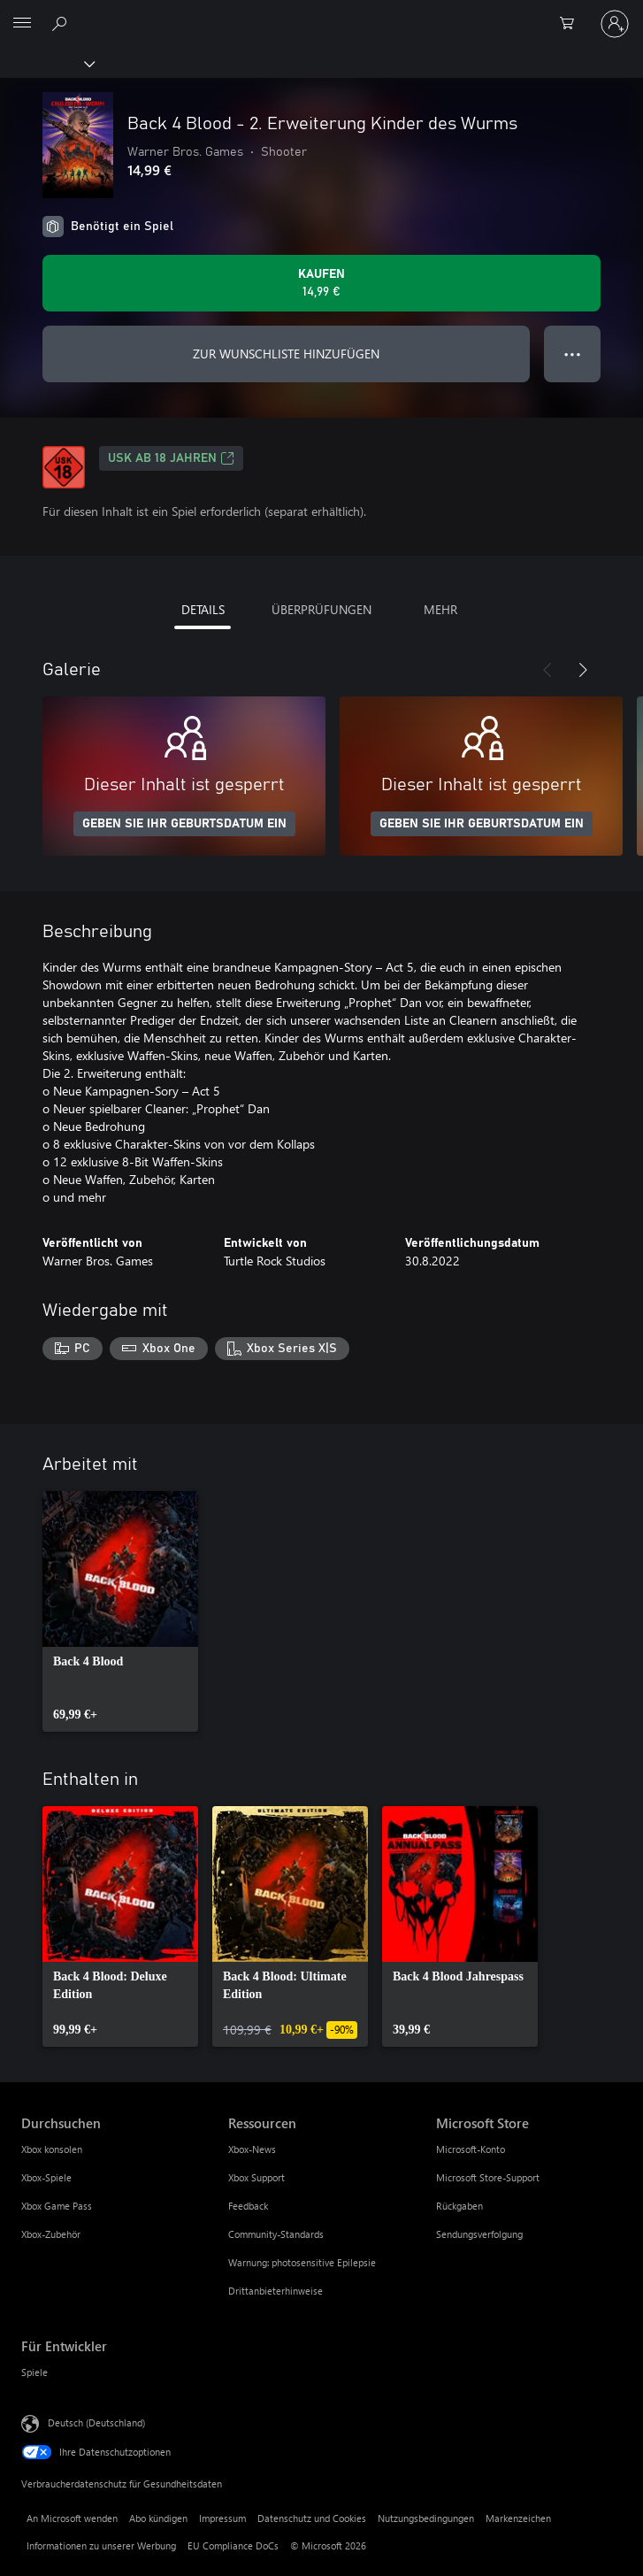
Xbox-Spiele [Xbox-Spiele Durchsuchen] (46, 2177)
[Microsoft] (321, 13)
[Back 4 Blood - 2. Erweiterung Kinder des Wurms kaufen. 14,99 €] (321, 283)
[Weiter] (583, 669)
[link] (120, 1611)
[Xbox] (46, 63)
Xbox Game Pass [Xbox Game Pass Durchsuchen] (56, 2205)
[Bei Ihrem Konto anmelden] (614, 24)
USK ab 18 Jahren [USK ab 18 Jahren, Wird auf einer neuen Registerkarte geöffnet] (171, 458)
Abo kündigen (158, 2518)
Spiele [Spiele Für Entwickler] (34, 2372)
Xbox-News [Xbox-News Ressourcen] (252, 2149)
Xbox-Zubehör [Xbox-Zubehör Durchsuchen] (50, 2234)
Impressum (222, 2518)
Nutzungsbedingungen (426, 2518)
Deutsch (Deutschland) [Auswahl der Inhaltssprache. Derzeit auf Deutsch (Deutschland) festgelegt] (96, 2421)
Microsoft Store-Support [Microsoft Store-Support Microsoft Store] (488, 2177)
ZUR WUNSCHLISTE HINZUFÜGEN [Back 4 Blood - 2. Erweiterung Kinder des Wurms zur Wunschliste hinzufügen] (286, 353)
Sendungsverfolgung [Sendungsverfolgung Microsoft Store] (479, 2234)
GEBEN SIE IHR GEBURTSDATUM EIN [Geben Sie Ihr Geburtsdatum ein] (184, 824)
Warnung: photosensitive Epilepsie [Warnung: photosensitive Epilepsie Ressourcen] (302, 2262)
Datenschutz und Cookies (311, 2518)
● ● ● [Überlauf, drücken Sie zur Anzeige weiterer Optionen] (572, 353)
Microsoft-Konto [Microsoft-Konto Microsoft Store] (470, 2149)
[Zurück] (547, 669)
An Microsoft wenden (72, 2518)
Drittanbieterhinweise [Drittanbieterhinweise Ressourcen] (275, 2290)
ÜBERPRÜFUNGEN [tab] (321, 609)
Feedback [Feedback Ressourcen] (248, 2205)
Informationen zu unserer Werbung (101, 2545)
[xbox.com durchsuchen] (62, 23)
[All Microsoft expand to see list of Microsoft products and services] (22, 24)
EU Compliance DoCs (233, 2545)
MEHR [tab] (440, 609)
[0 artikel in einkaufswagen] (572, 24)
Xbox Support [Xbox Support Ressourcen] (256, 2177)
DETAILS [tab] (203, 609)
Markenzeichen (518, 2518)
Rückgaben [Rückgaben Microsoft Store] (459, 2205)
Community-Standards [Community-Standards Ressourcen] (276, 2234)
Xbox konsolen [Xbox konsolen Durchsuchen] (51, 2149)
